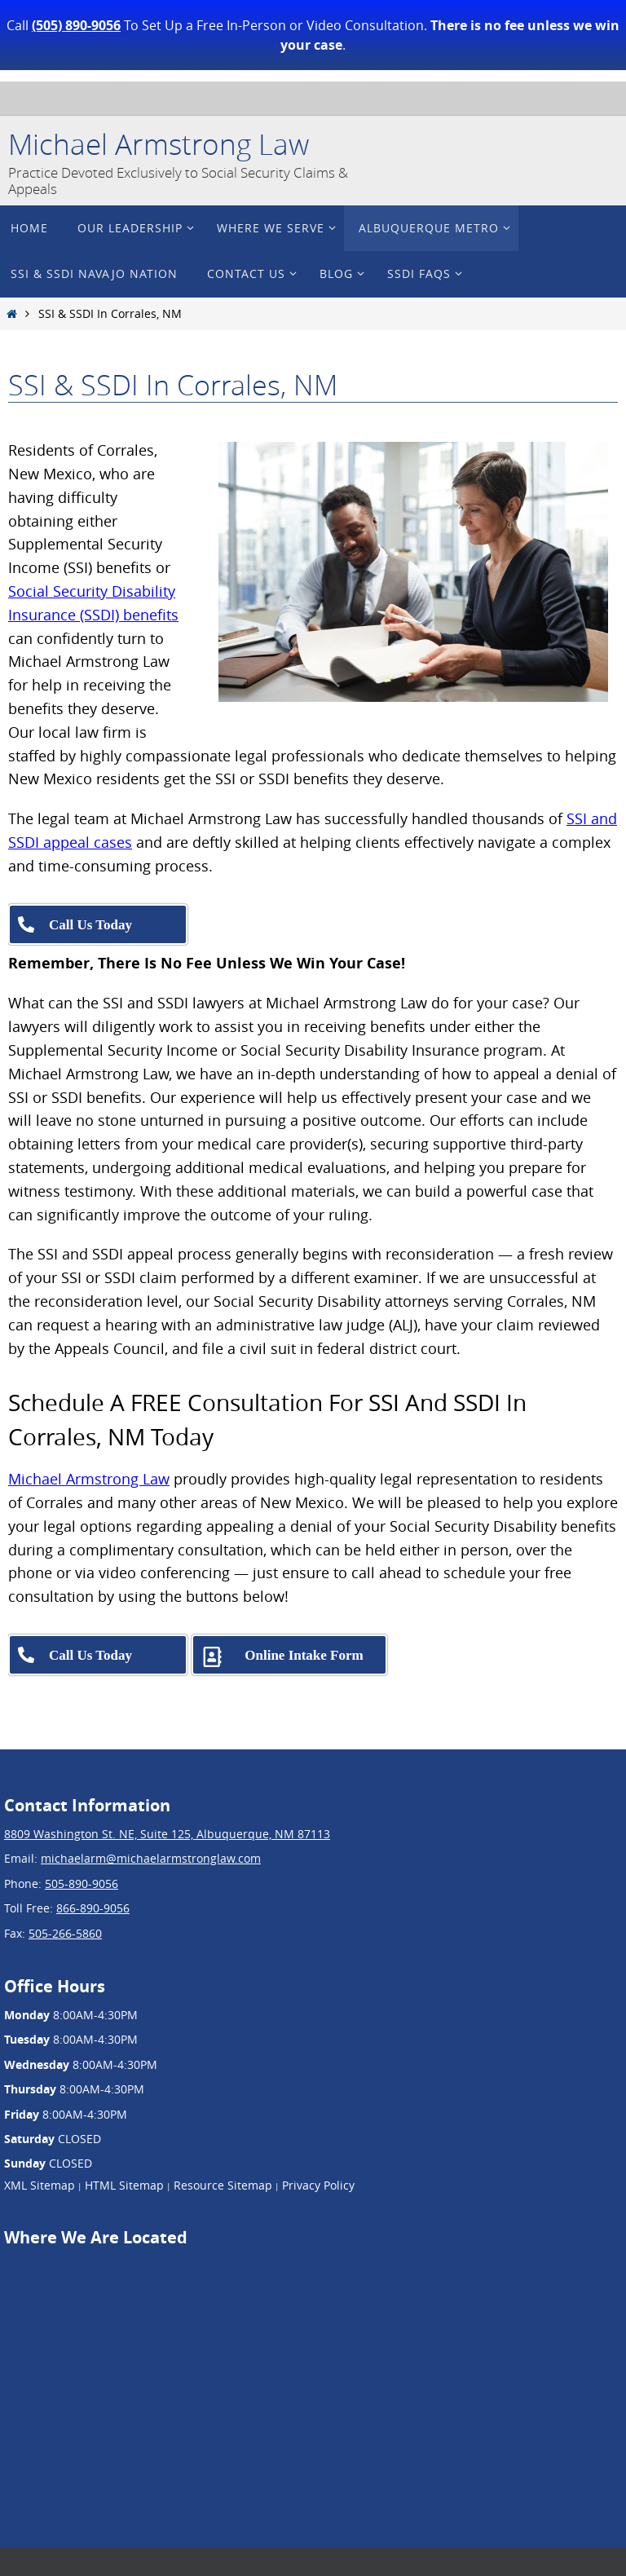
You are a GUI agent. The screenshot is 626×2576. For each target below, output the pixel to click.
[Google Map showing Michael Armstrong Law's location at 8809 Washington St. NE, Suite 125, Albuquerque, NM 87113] (126, 2374)
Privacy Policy (318, 2185)
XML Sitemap (39, 2185)
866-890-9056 (93, 1908)
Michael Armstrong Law (158, 144)
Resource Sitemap (223, 2185)
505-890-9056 (81, 1883)
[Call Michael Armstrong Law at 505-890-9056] (97, 924)
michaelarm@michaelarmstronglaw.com (151, 1858)
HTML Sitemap (124, 2185)
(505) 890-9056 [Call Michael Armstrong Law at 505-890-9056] (76, 25)
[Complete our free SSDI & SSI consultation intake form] (289, 1654)
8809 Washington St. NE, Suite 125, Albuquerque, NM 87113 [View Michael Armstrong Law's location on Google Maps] (167, 1834)
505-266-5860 (65, 1933)
